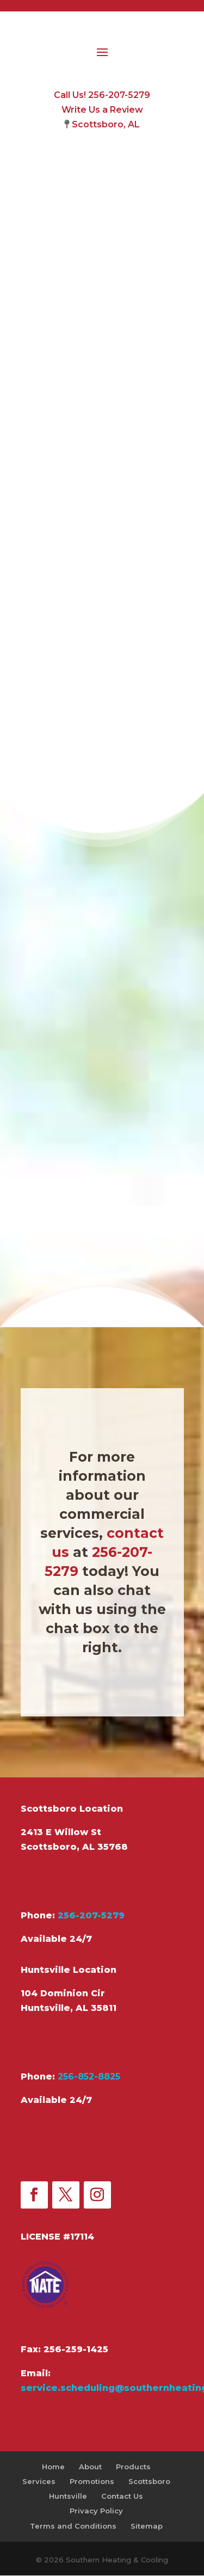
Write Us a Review (102, 110)
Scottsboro (149, 2481)
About (90, 2466)
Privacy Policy (96, 2510)
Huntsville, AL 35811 (68, 2008)
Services (38, 2481)
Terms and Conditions (73, 2526)
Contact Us (122, 2496)
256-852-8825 (89, 2076)
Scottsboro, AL (106, 124)
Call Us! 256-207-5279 (102, 95)
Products (133, 2466)
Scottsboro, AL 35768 (74, 1847)
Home (53, 2466)
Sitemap (147, 2526)
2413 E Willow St (61, 1832)
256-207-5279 (91, 1915)
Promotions (92, 2481)
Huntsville (68, 2496)
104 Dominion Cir (63, 1993)
